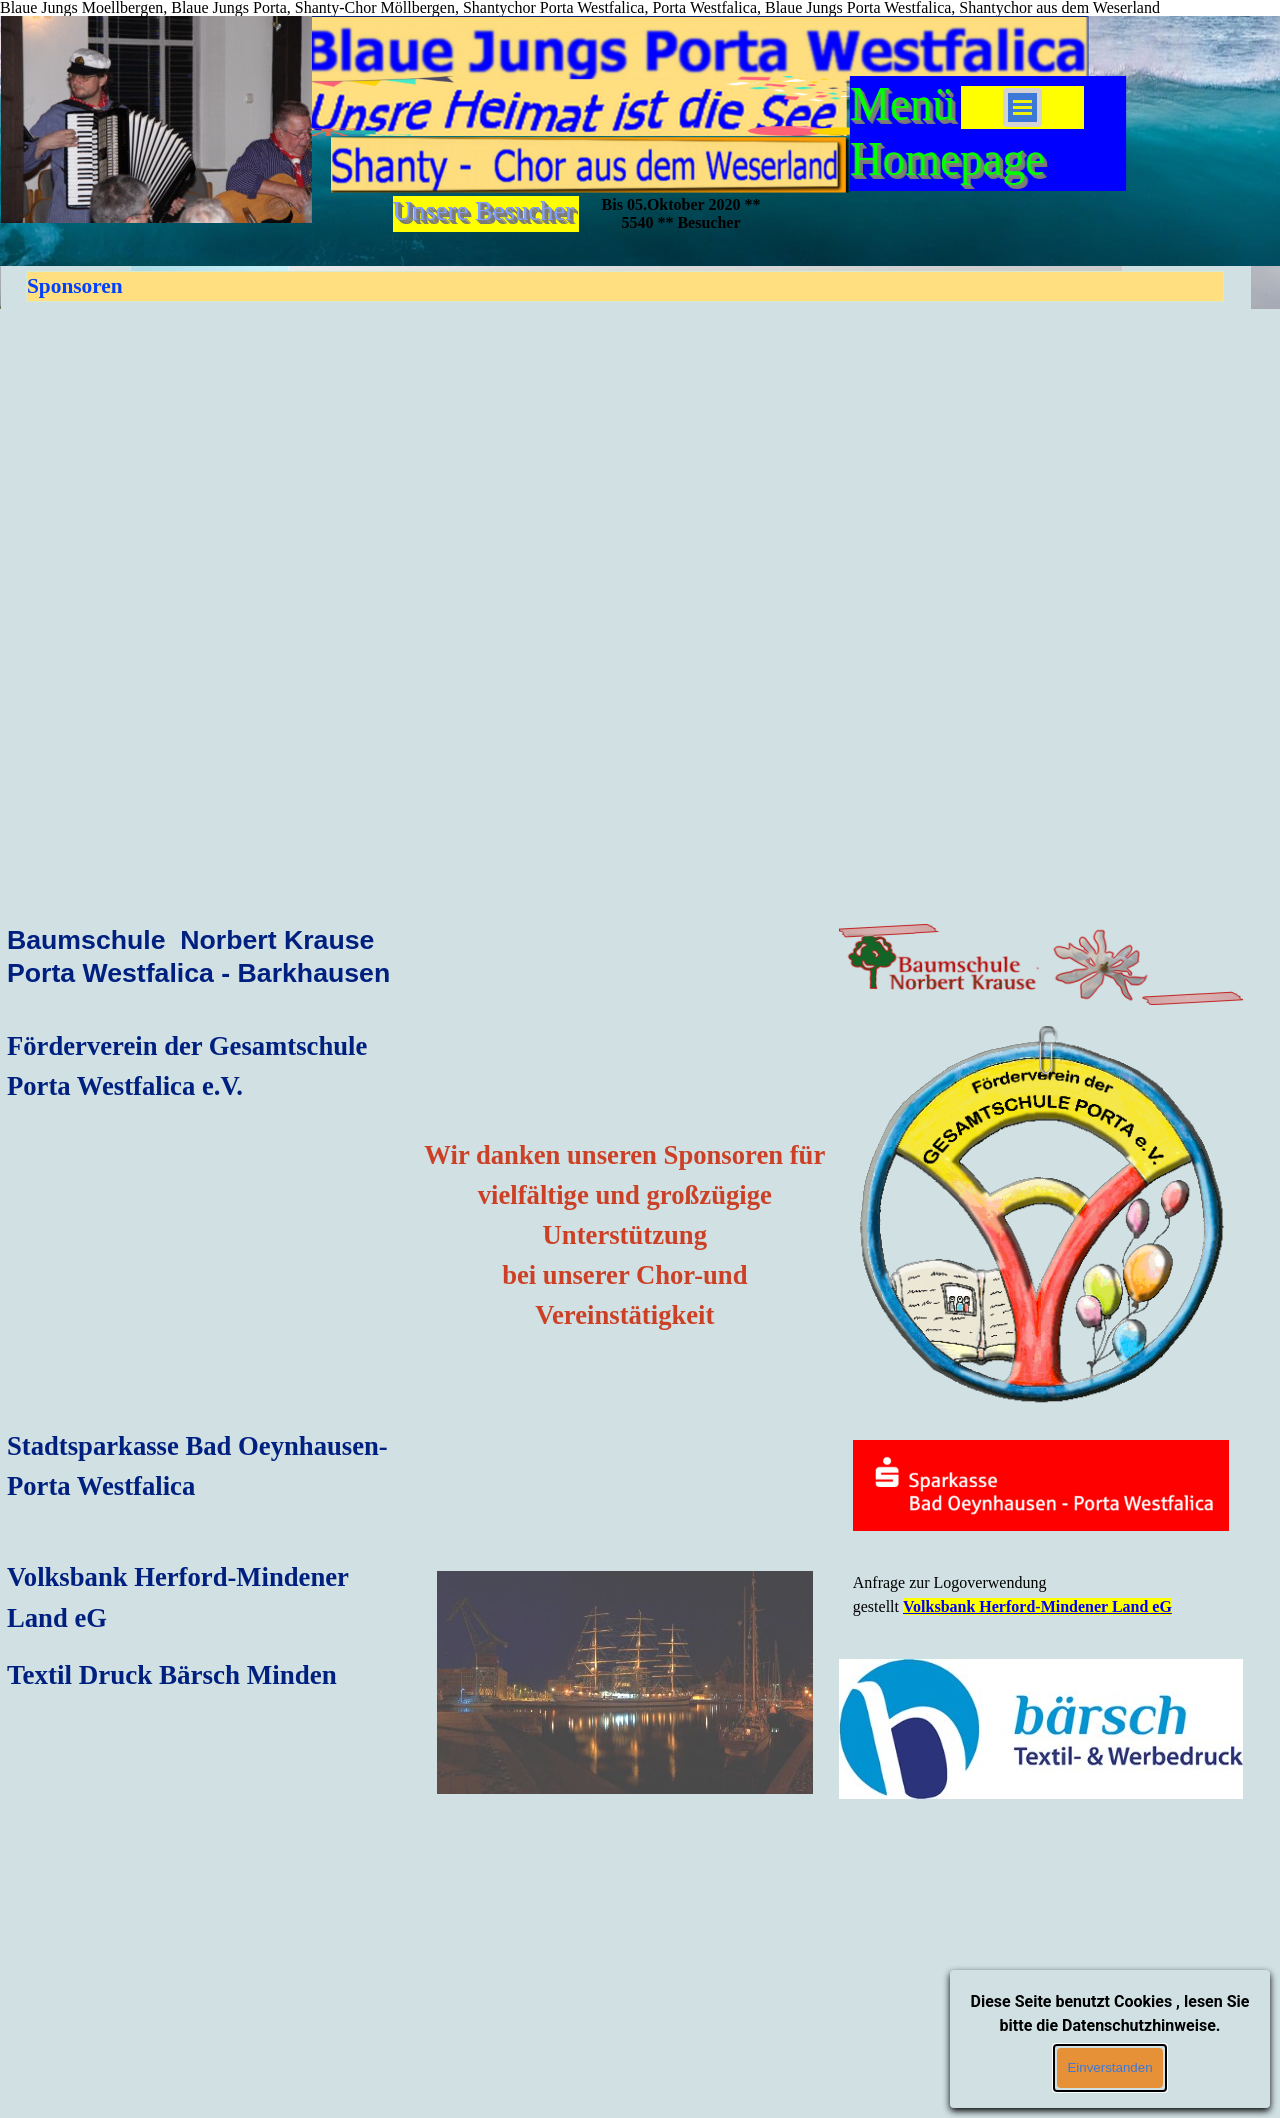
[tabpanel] (209, 969)
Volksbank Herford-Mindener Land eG (1037, 1606)
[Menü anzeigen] (1022, 107)
